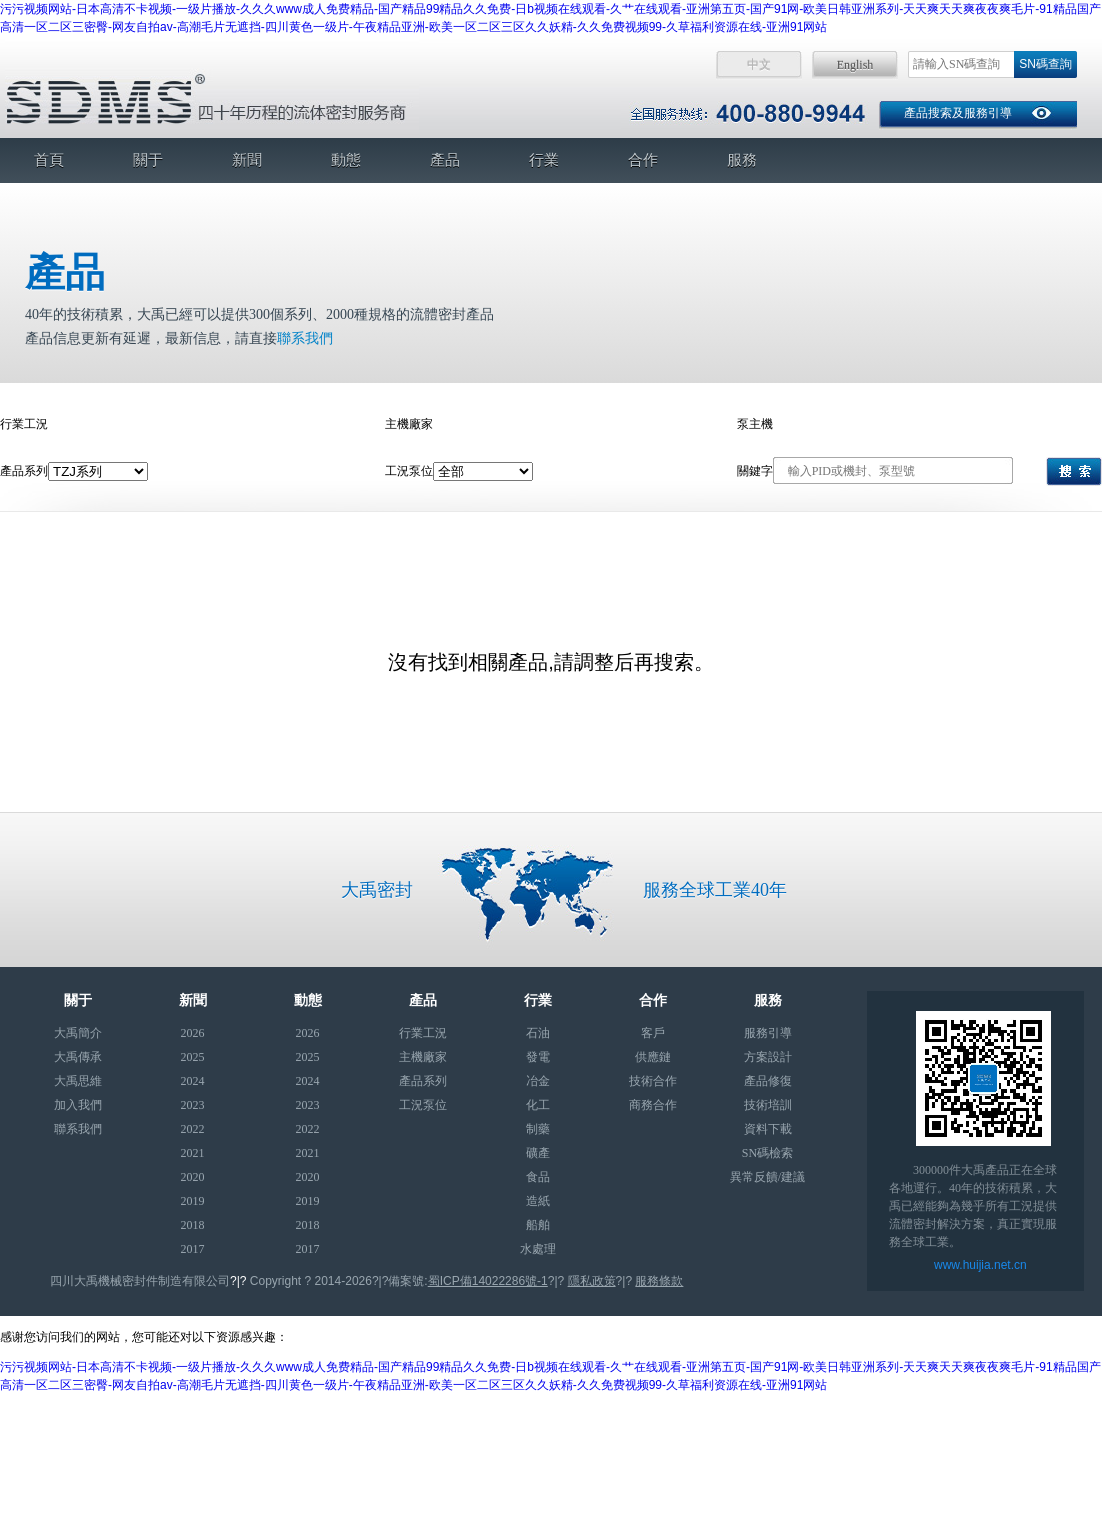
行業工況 (423, 1033)
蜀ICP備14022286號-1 (488, 1281)
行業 (544, 160)
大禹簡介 (78, 1033)
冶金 (538, 1081)
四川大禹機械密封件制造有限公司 (140, 1281)
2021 (193, 1153)
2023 (193, 1105)
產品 (445, 160)
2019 (193, 1201)
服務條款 (659, 1281)
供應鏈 (653, 1057)
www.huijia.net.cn (980, 1265)
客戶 (653, 1033)
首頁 (49, 160)
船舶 (538, 1225)
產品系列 (423, 1081)
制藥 (538, 1129)
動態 (346, 160)
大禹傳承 (78, 1057)
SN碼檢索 (767, 1153)
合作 (643, 160)
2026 (193, 1033)
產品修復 (768, 1081)
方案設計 (768, 1057)
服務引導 (768, 1033)
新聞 (247, 160)
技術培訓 (768, 1105)
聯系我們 (305, 338)
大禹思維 (78, 1081)
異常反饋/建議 (767, 1177)
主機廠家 (423, 1057)
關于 (148, 160)
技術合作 (653, 1081)
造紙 (538, 1201)
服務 (742, 160)
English (855, 65)
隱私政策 (592, 1281)
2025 (193, 1057)
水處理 (538, 1249)
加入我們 (78, 1105)
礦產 (538, 1153)
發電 (538, 1057)
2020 (193, 1177)
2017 (193, 1249)
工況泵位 (423, 1105)
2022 (193, 1129)
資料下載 (768, 1129)
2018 (193, 1225)
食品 (538, 1177)
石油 (538, 1033)
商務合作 (653, 1105)
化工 (538, 1105)
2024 (193, 1081)
